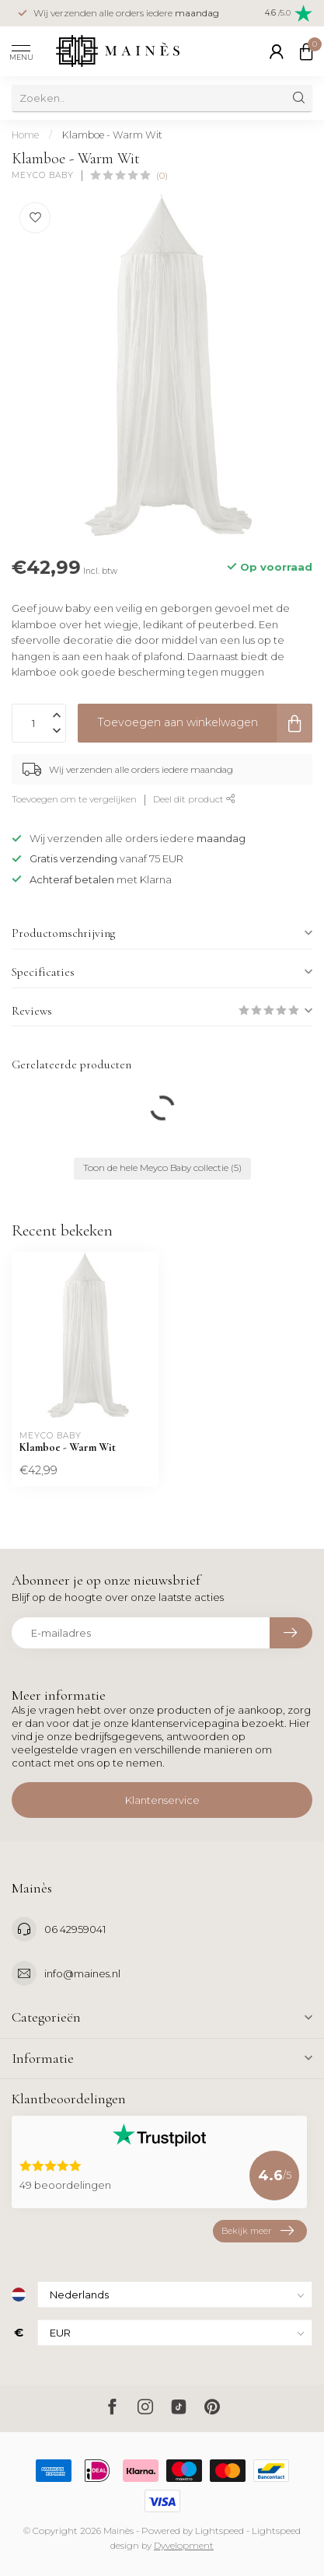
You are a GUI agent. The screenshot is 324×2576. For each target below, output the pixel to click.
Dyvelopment (184, 2545)
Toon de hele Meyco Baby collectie (162, 1167)
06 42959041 (75, 1929)
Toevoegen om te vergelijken (74, 799)
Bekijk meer (257, 2231)
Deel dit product (194, 799)
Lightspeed (219, 2530)
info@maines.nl (82, 1973)
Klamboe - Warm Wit (112, 135)
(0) (162, 175)
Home (25, 135)
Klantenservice (162, 1800)
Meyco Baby (43, 176)
